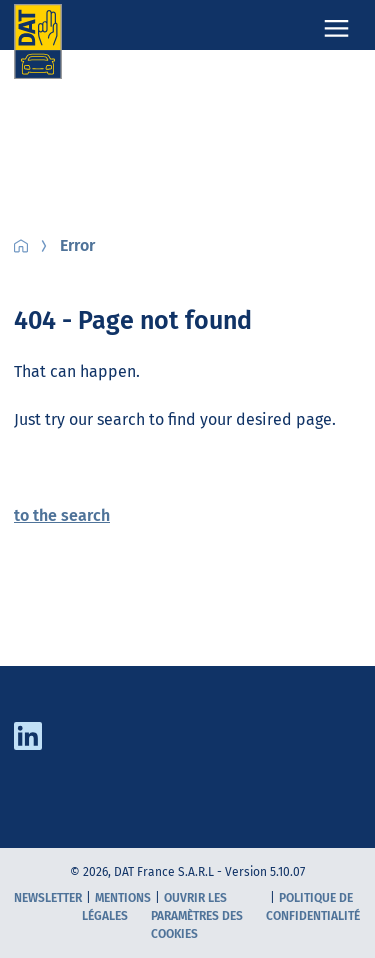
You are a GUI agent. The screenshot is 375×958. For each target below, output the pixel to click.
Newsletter (48, 898)
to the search (62, 515)
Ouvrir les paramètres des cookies (197, 916)
